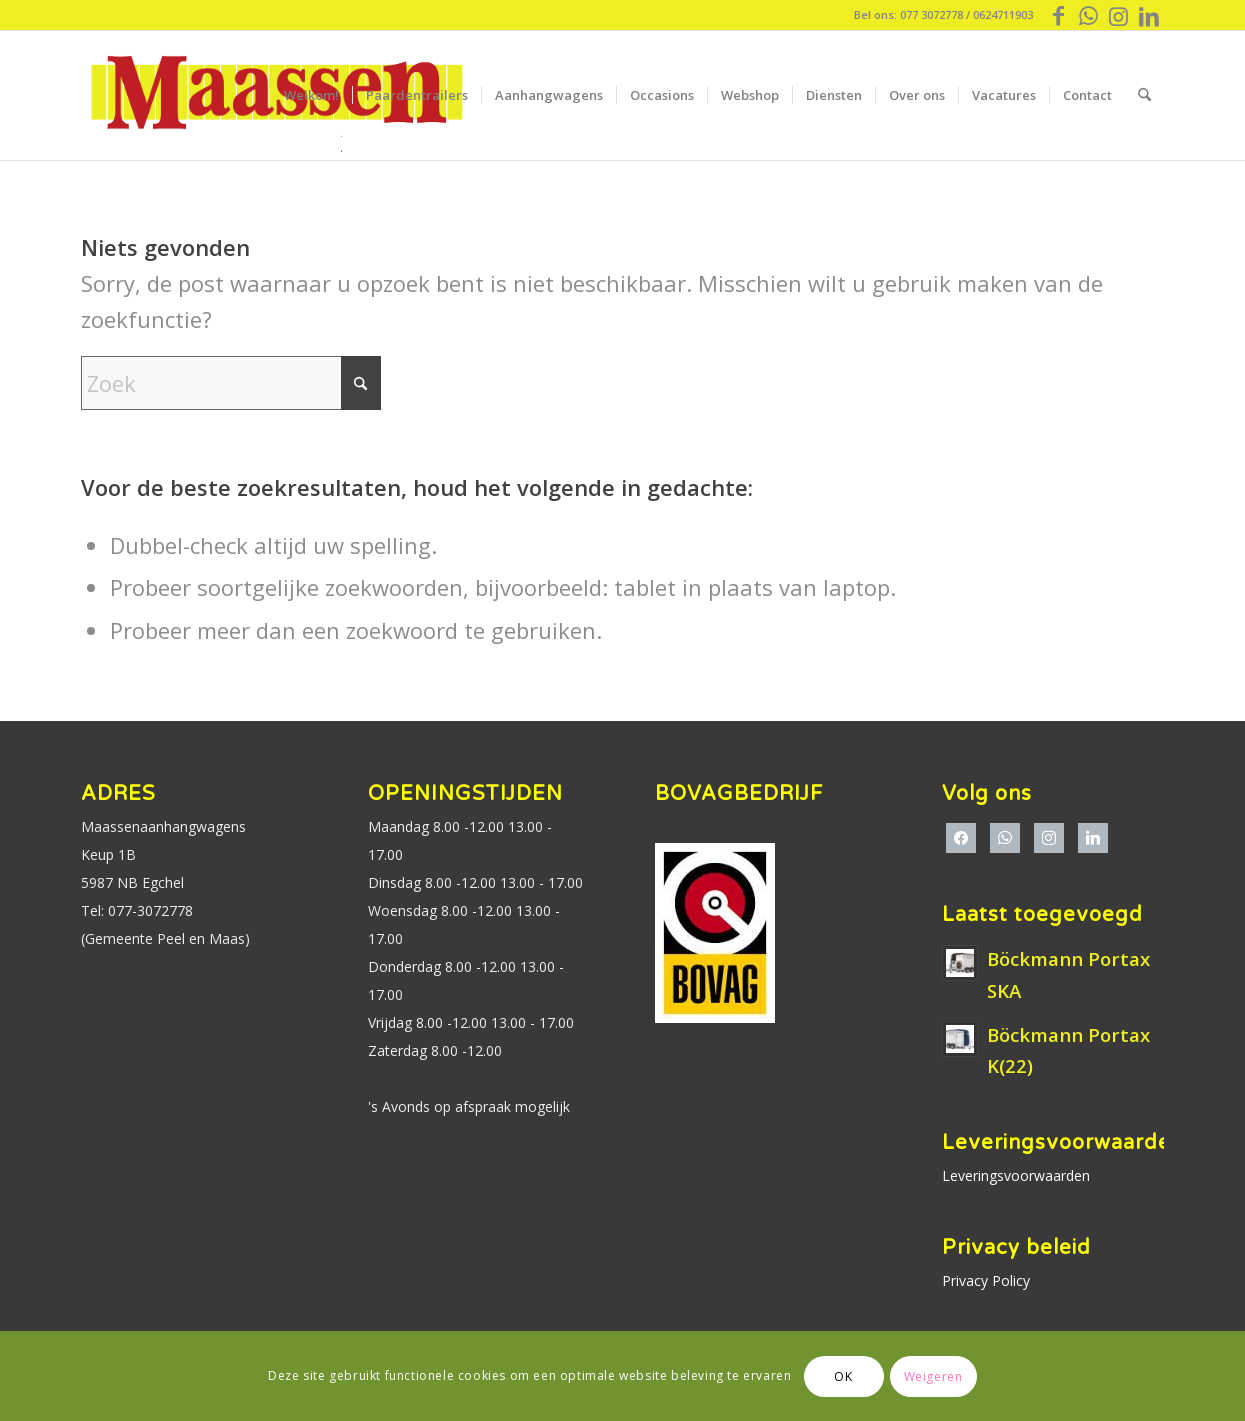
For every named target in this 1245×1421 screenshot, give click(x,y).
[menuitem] (311, 95)
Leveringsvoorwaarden (1016, 1175)
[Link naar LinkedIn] (1149, 15)
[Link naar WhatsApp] (1088, 15)
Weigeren (933, 1376)
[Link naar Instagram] (1118, 15)
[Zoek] (1144, 95)
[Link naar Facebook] (1058, 15)
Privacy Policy (986, 1280)
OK (843, 1376)
